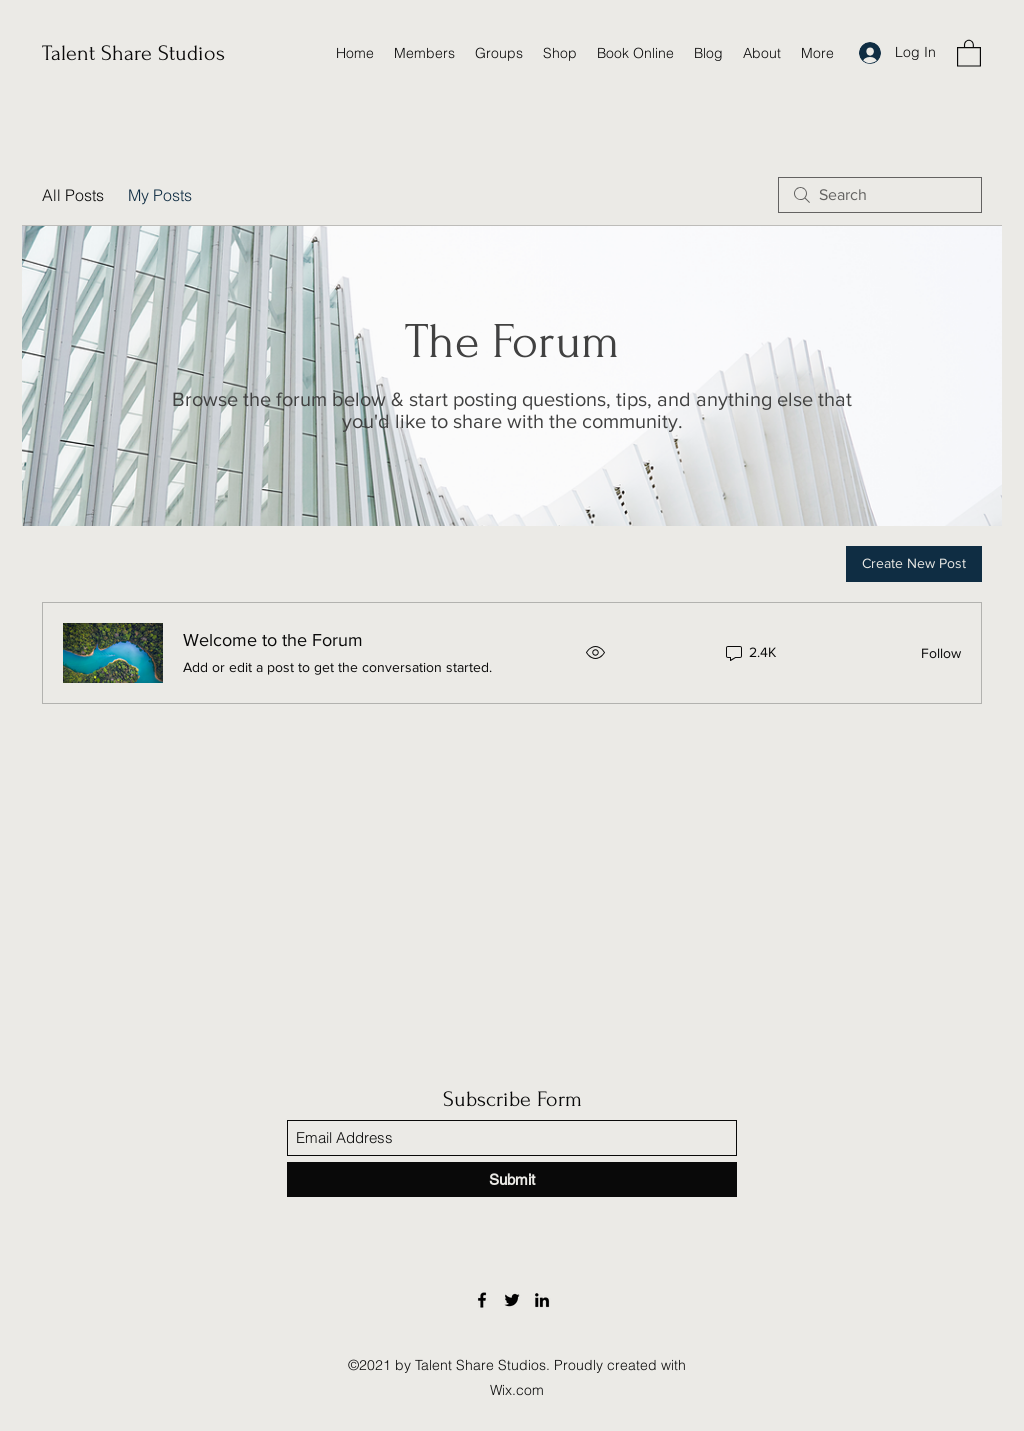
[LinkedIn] (542, 1300)
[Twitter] (512, 1300)
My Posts (160, 195)
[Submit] (512, 1179)
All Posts (73, 195)
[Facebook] (482, 1300)
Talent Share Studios (133, 53)
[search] (880, 195)
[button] (969, 52)
